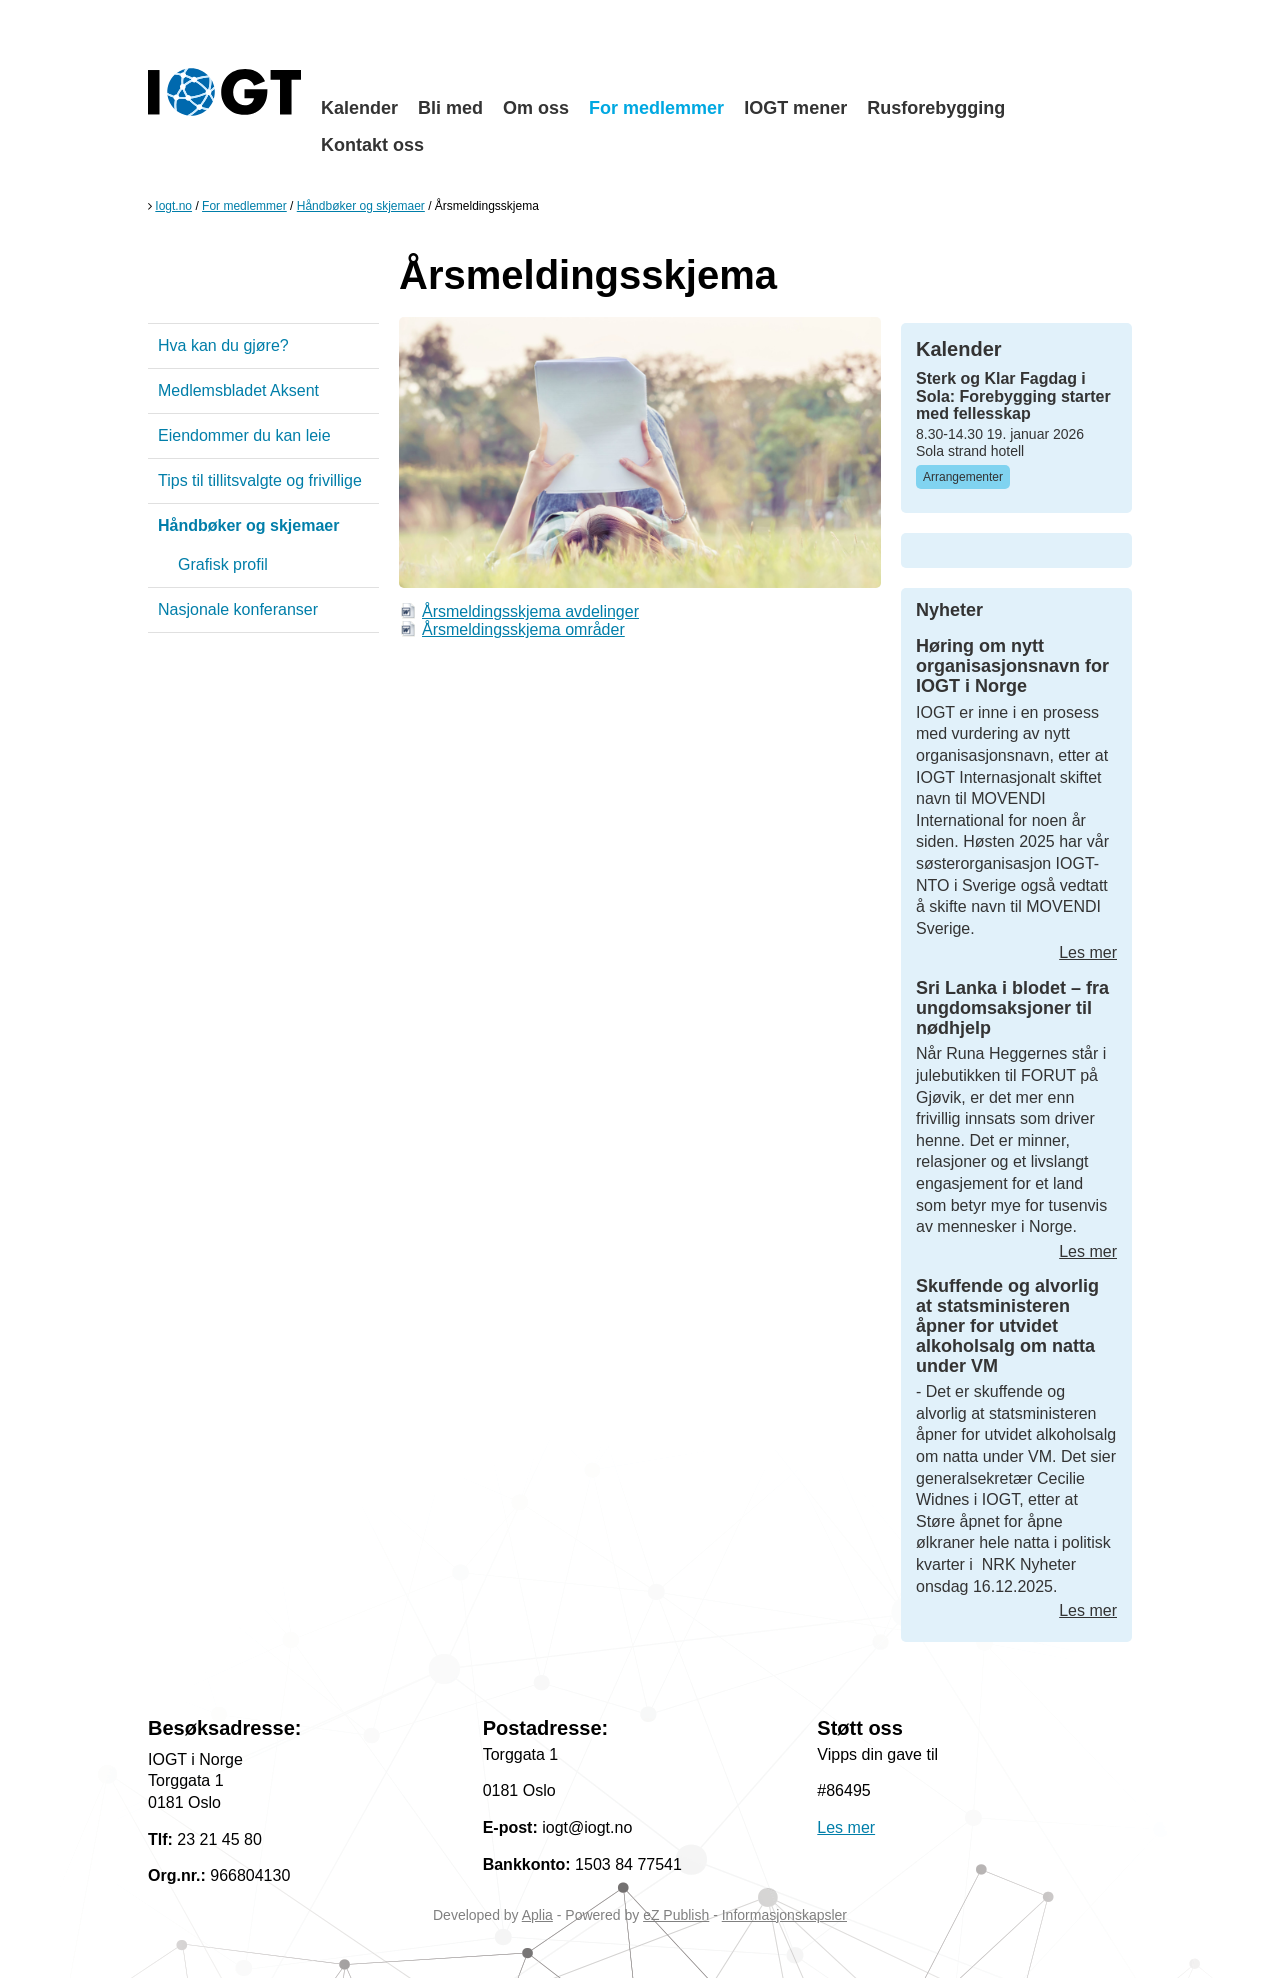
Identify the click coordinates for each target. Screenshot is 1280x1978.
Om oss (536, 108)
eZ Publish (676, 1915)
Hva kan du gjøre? (223, 345)
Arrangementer (963, 477)
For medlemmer (656, 108)
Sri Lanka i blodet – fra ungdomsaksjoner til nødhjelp (1012, 1008)
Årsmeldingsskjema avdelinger (530, 611)
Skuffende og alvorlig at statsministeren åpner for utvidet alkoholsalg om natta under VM (1007, 1325)
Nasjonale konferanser (238, 609)
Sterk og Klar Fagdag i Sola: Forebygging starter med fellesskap (1013, 396)
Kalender (359, 108)
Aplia (537, 1915)
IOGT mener (795, 108)
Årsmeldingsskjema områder (523, 629)
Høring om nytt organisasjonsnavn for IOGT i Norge (1012, 666)
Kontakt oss (372, 145)
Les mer (1088, 952)
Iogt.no (173, 206)
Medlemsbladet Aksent (238, 390)
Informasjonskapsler (784, 1915)
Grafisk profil (223, 564)
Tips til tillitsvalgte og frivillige (260, 480)
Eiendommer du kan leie (244, 435)
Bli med (450, 108)
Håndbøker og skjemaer (361, 206)
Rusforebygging (936, 108)
